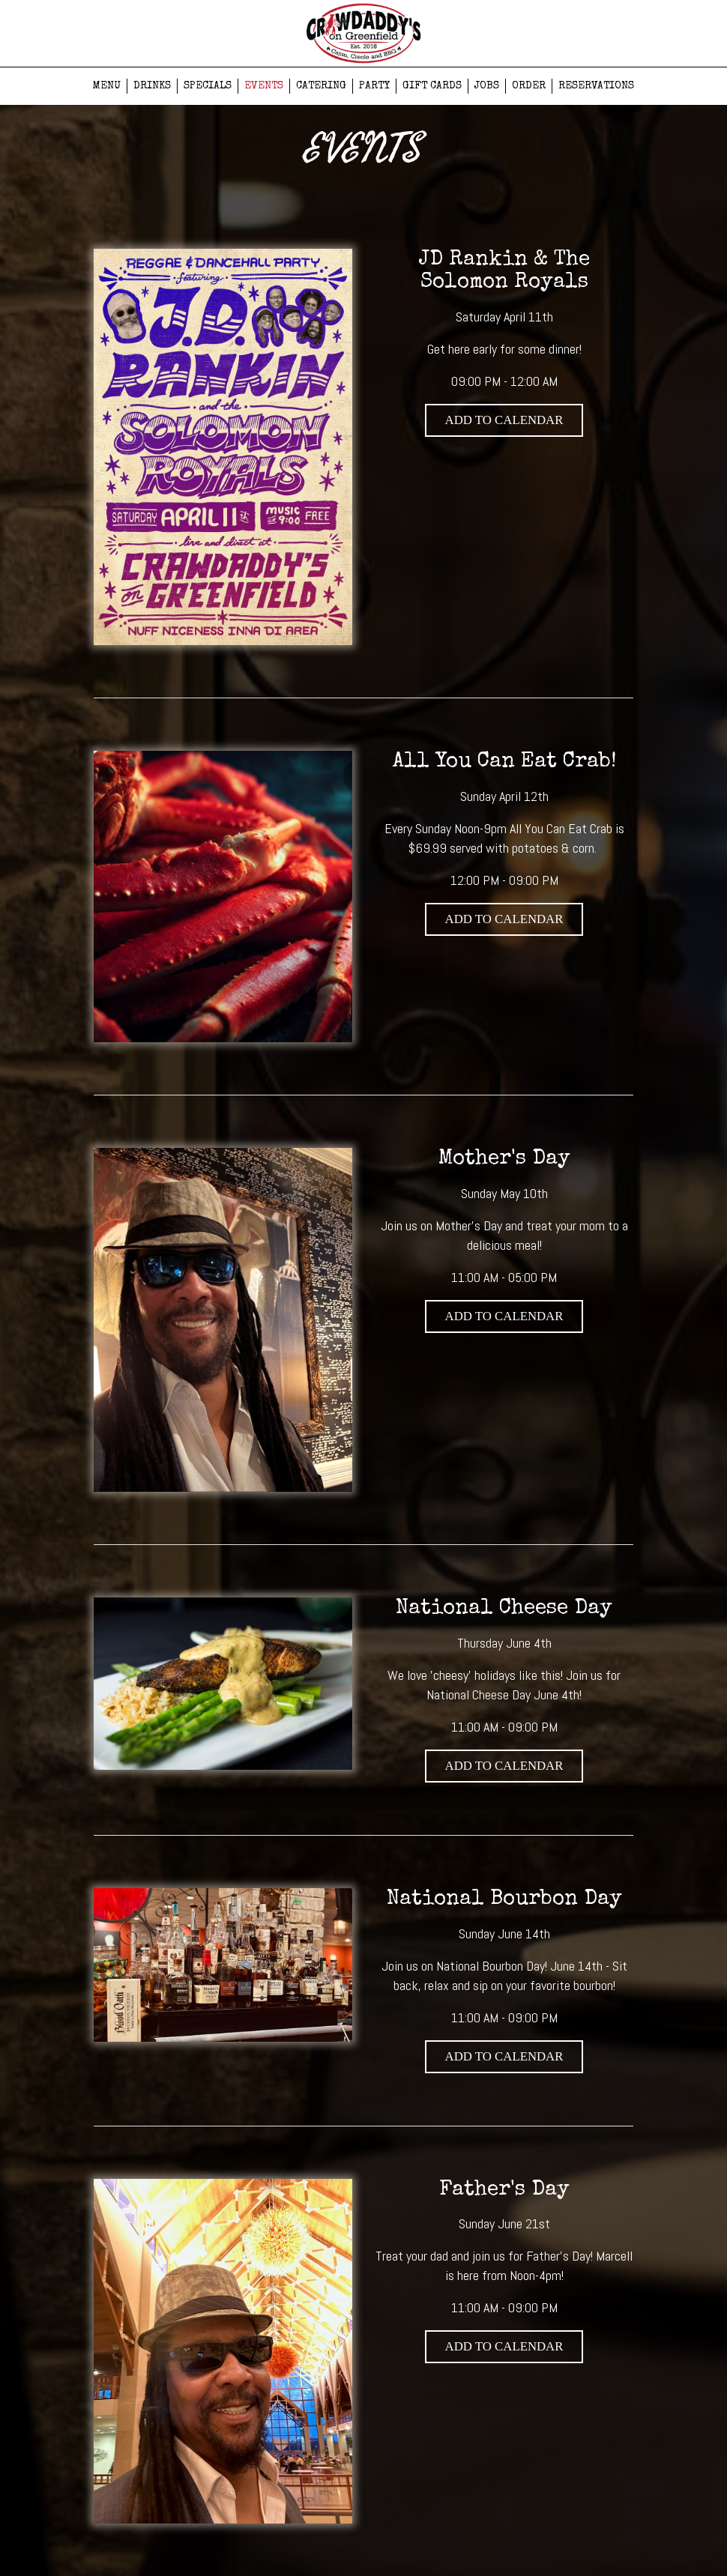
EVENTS (263, 86)
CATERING (321, 86)
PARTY (374, 86)
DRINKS (152, 86)
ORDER (529, 86)
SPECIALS (208, 86)
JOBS (486, 86)
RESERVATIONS (596, 86)
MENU (107, 86)
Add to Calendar (504, 420)
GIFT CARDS (432, 86)
